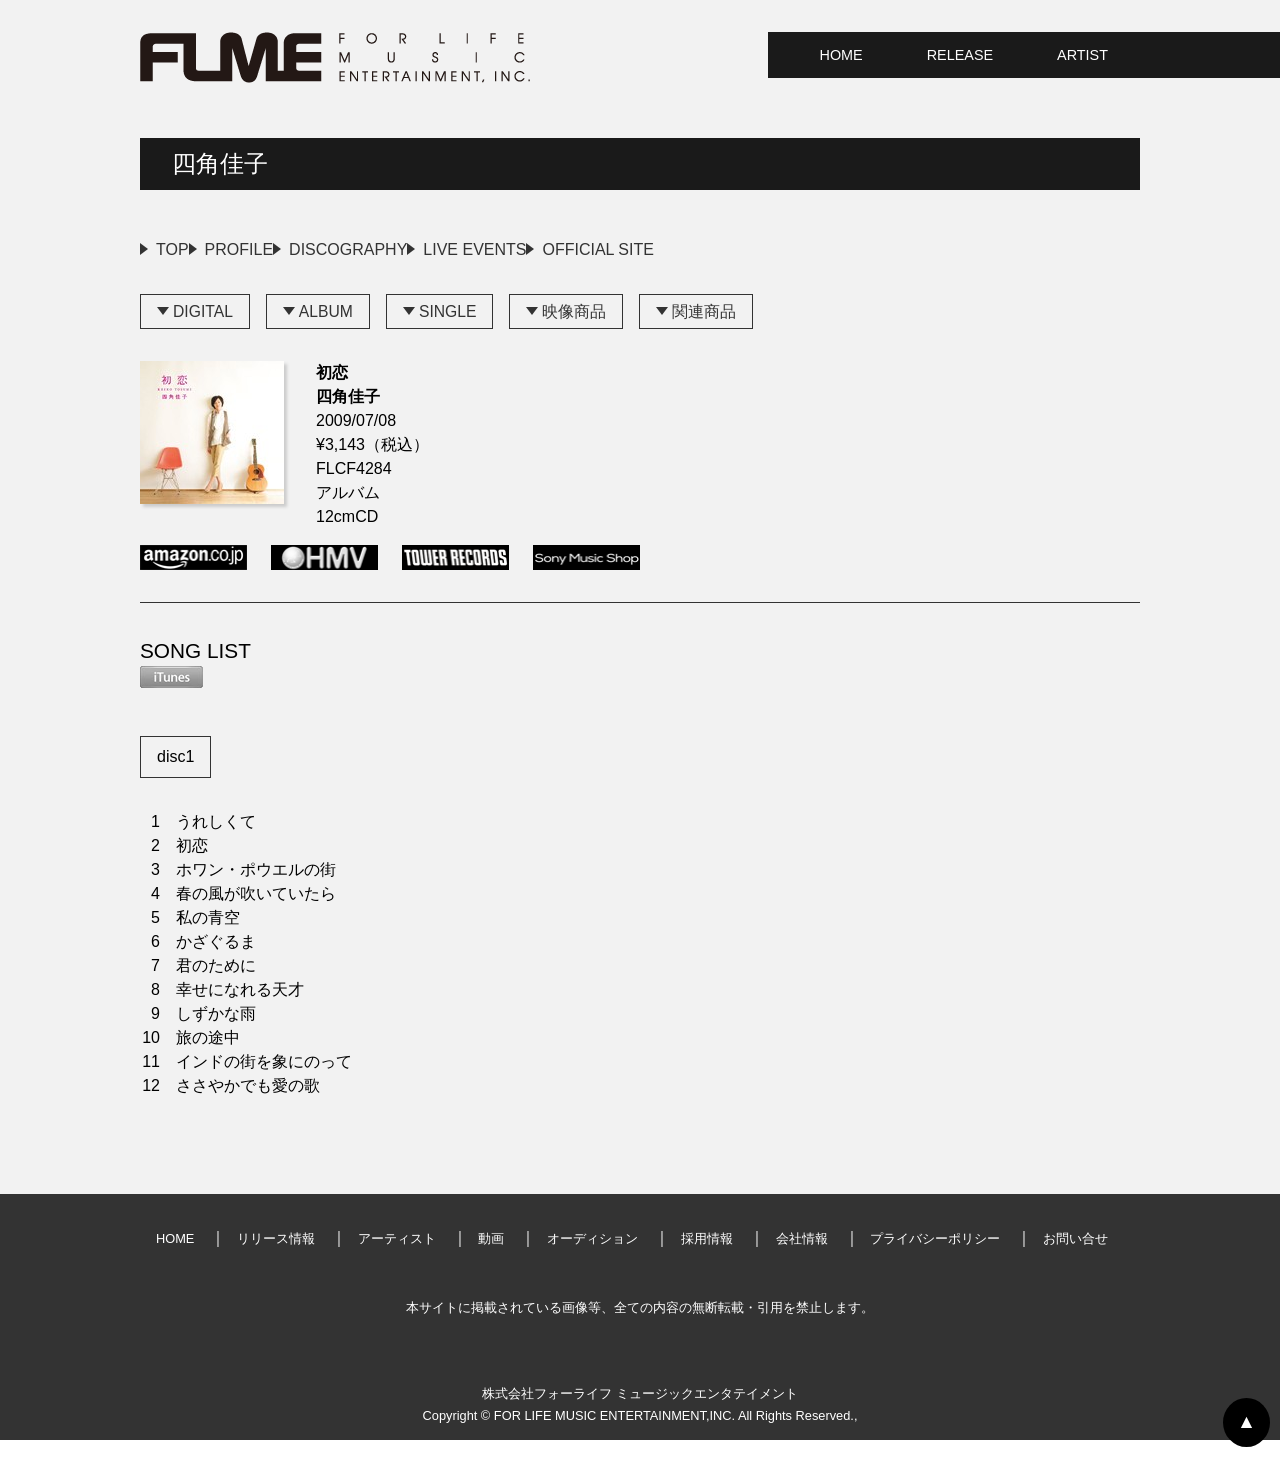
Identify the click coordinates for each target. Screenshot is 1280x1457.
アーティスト (397, 1255)
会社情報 (802, 1255)
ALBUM (327, 327)
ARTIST (1082, 55)
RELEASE (960, 55)
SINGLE (450, 327)
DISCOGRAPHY (444, 249)
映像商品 (578, 327)
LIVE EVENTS (618, 249)
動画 (491, 1255)
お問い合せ (1075, 1255)
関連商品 (708, 327)
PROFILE (287, 249)
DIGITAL (203, 327)
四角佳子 (220, 163)
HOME (841, 55)
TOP (172, 249)
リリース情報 (276, 1255)
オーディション (592, 1255)
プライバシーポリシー (935, 1255)
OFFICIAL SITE (789, 249)
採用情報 (707, 1255)
